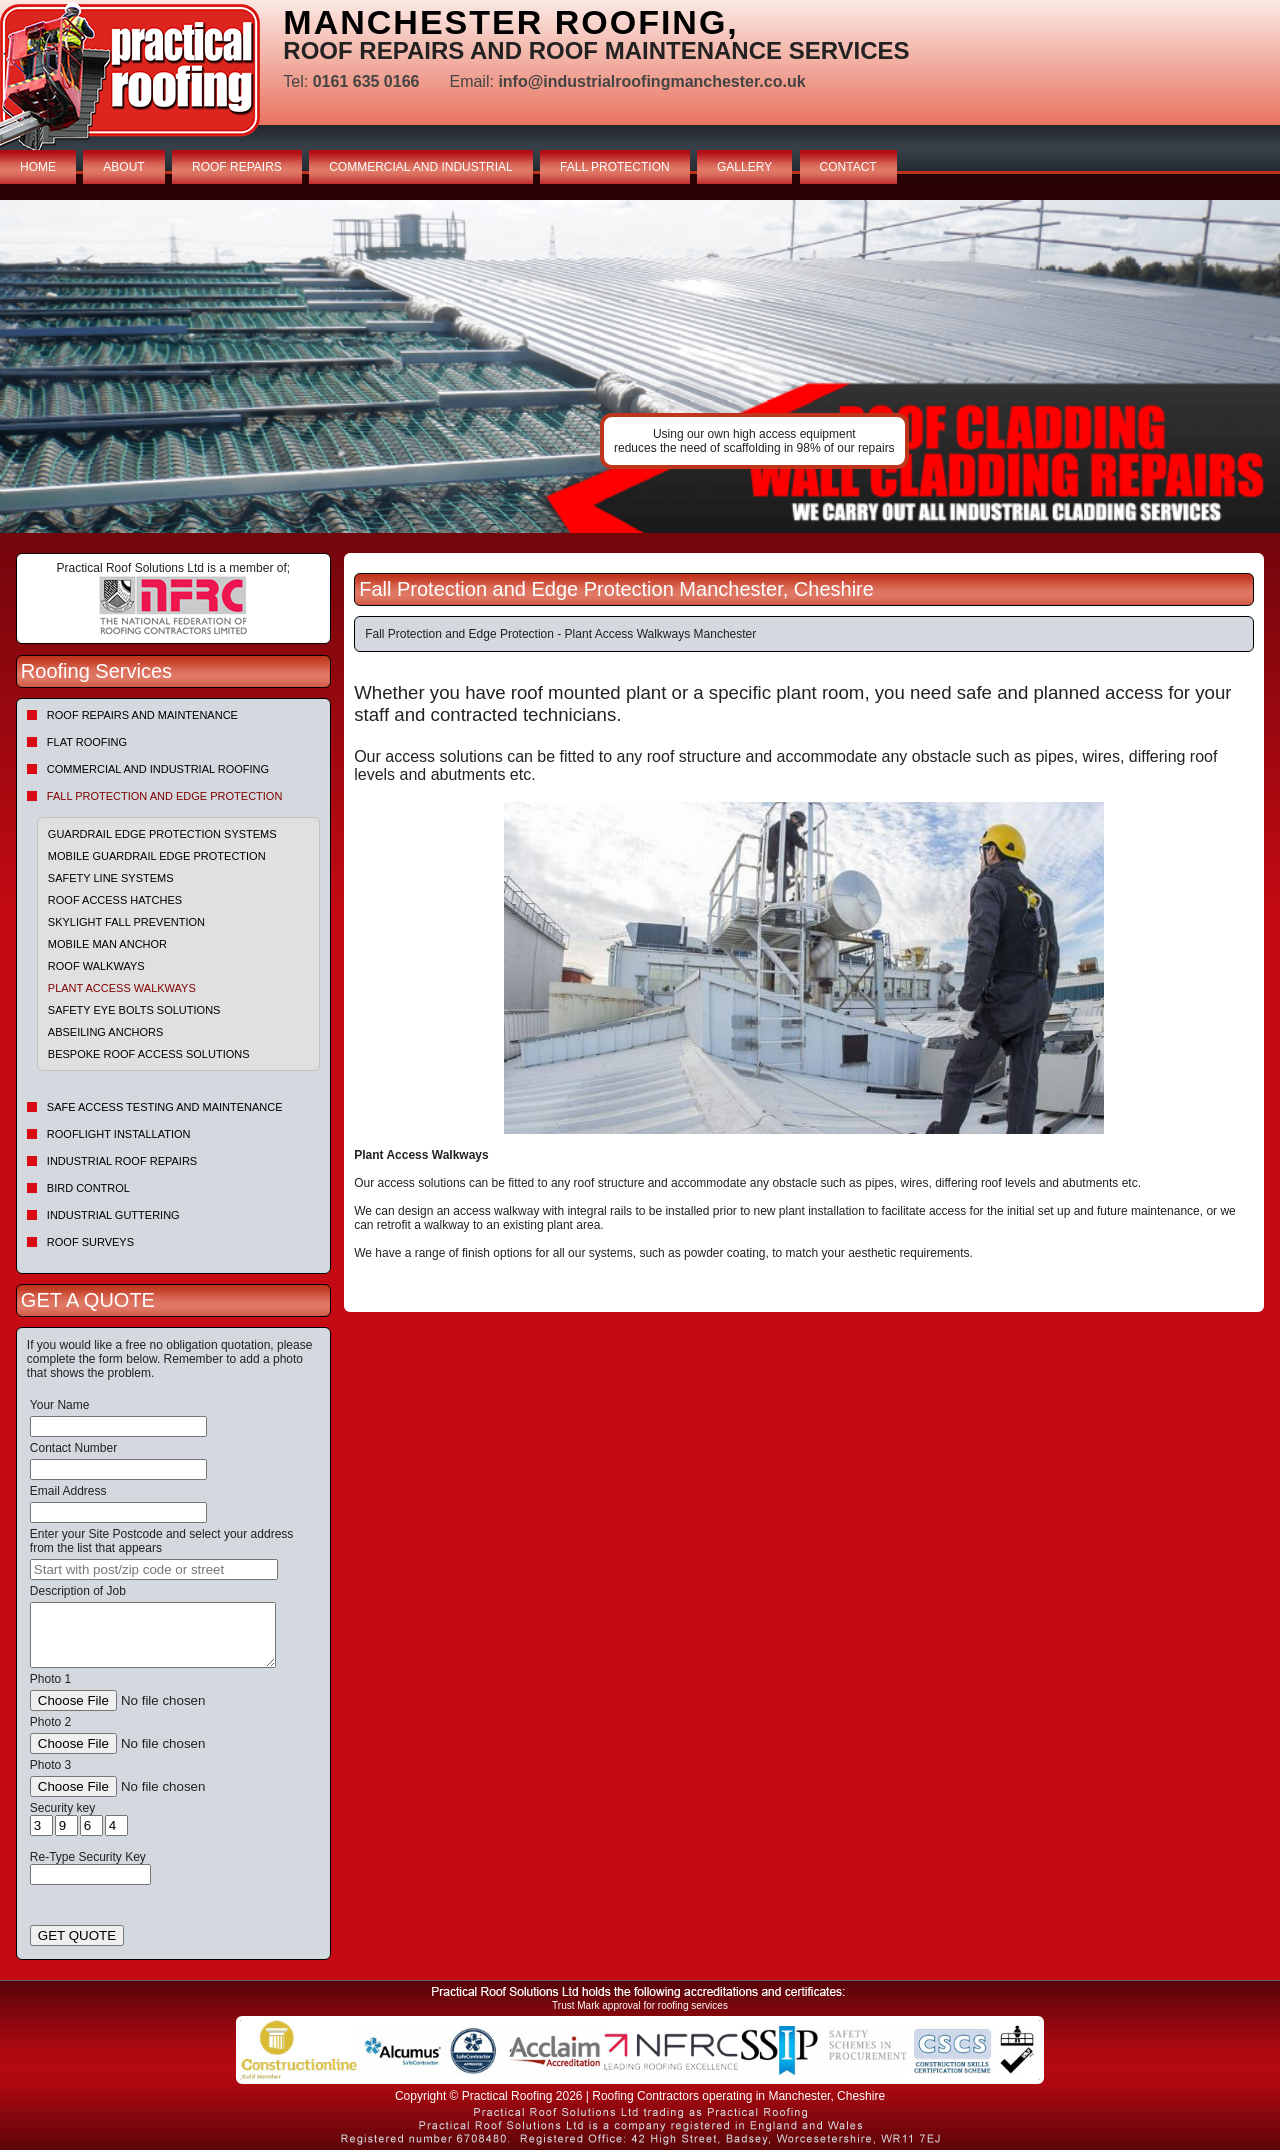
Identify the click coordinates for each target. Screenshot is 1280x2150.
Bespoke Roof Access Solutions (149, 1054)
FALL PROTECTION (615, 167)
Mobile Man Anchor (107, 944)
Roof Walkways (96, 966)
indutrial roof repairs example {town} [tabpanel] (640, 366)
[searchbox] (154, 1569)
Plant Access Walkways (122, 988)
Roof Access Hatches (115, 900)
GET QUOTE (77, 1935)
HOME (38, 167)
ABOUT (123, 167)
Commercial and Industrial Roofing (158, 769)
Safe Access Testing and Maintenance (165, 1107)
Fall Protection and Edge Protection (165, 796)
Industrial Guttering (113, 1215)
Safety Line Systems (111, 878)
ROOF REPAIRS (237, 167)
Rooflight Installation (119, 1134)
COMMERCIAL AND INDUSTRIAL (421, 167)
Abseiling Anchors (106, 1032)
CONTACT (848, 167)
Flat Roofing (87, 742)
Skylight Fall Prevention (126, 922)
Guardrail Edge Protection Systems (162, 834)
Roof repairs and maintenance (142, 715)
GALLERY (744, 167)
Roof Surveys (90, 1242)
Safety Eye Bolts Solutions (134, 1010)
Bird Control (88, 1188)
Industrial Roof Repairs (122, 1161)
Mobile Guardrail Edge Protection (157, 856)
